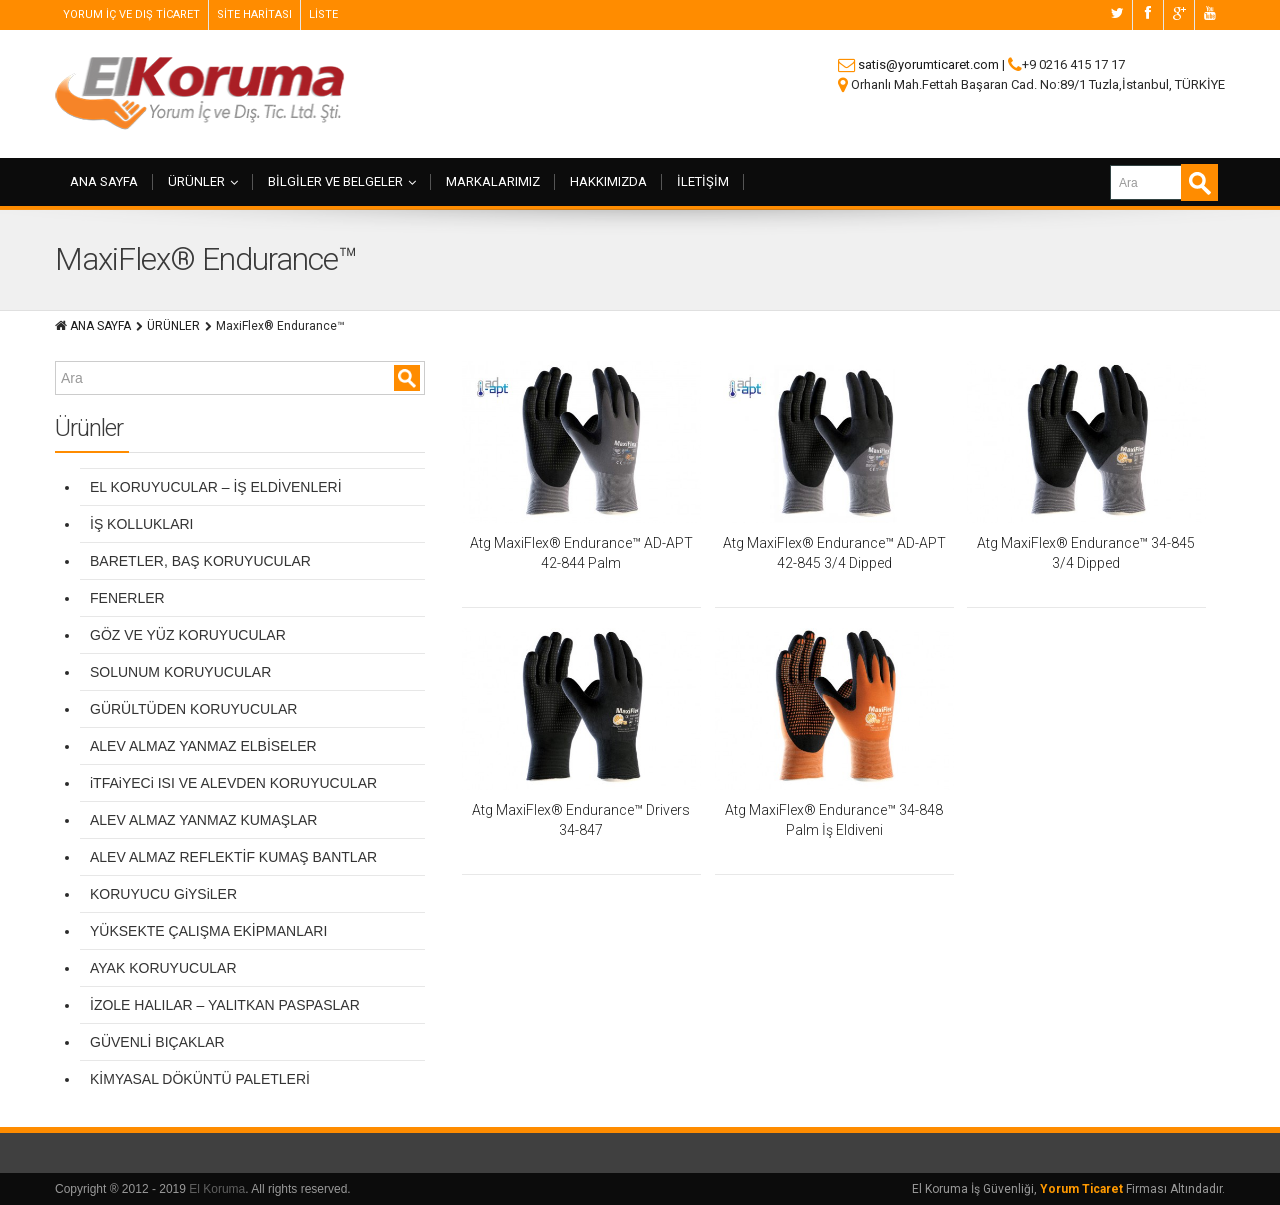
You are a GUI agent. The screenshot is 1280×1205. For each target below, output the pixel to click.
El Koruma (217, 1189)
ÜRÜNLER (203, 181)
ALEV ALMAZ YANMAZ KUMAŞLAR (203, 820)
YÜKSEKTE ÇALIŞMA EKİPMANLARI (208, 931)
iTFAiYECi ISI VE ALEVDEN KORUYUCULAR (233, 783)
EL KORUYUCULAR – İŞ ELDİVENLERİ (216, 487)
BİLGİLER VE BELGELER (342, 181)
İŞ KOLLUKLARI (142, 524)
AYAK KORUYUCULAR (163, 968)
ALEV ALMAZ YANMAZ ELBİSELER (203, 746)
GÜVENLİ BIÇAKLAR (157, 1042)
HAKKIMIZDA (608, 181)
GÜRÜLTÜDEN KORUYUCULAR (193, 709)
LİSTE (323, 14)
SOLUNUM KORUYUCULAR (180, 672)
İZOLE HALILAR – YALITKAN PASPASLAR (225, 1005)
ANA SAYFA (104, 181)
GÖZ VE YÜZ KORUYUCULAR (188, 635)
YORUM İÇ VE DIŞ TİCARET (131, 14)
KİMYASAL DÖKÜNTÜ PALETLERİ (200, 1079)
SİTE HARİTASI (254, 14)
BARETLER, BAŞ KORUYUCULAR (200, 561)
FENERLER (127, 598)
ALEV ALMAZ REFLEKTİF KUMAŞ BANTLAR (233, 857)
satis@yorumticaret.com (928, 64)
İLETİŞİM (703, 181)
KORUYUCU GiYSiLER (163, 894)
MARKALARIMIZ (493, 181)
